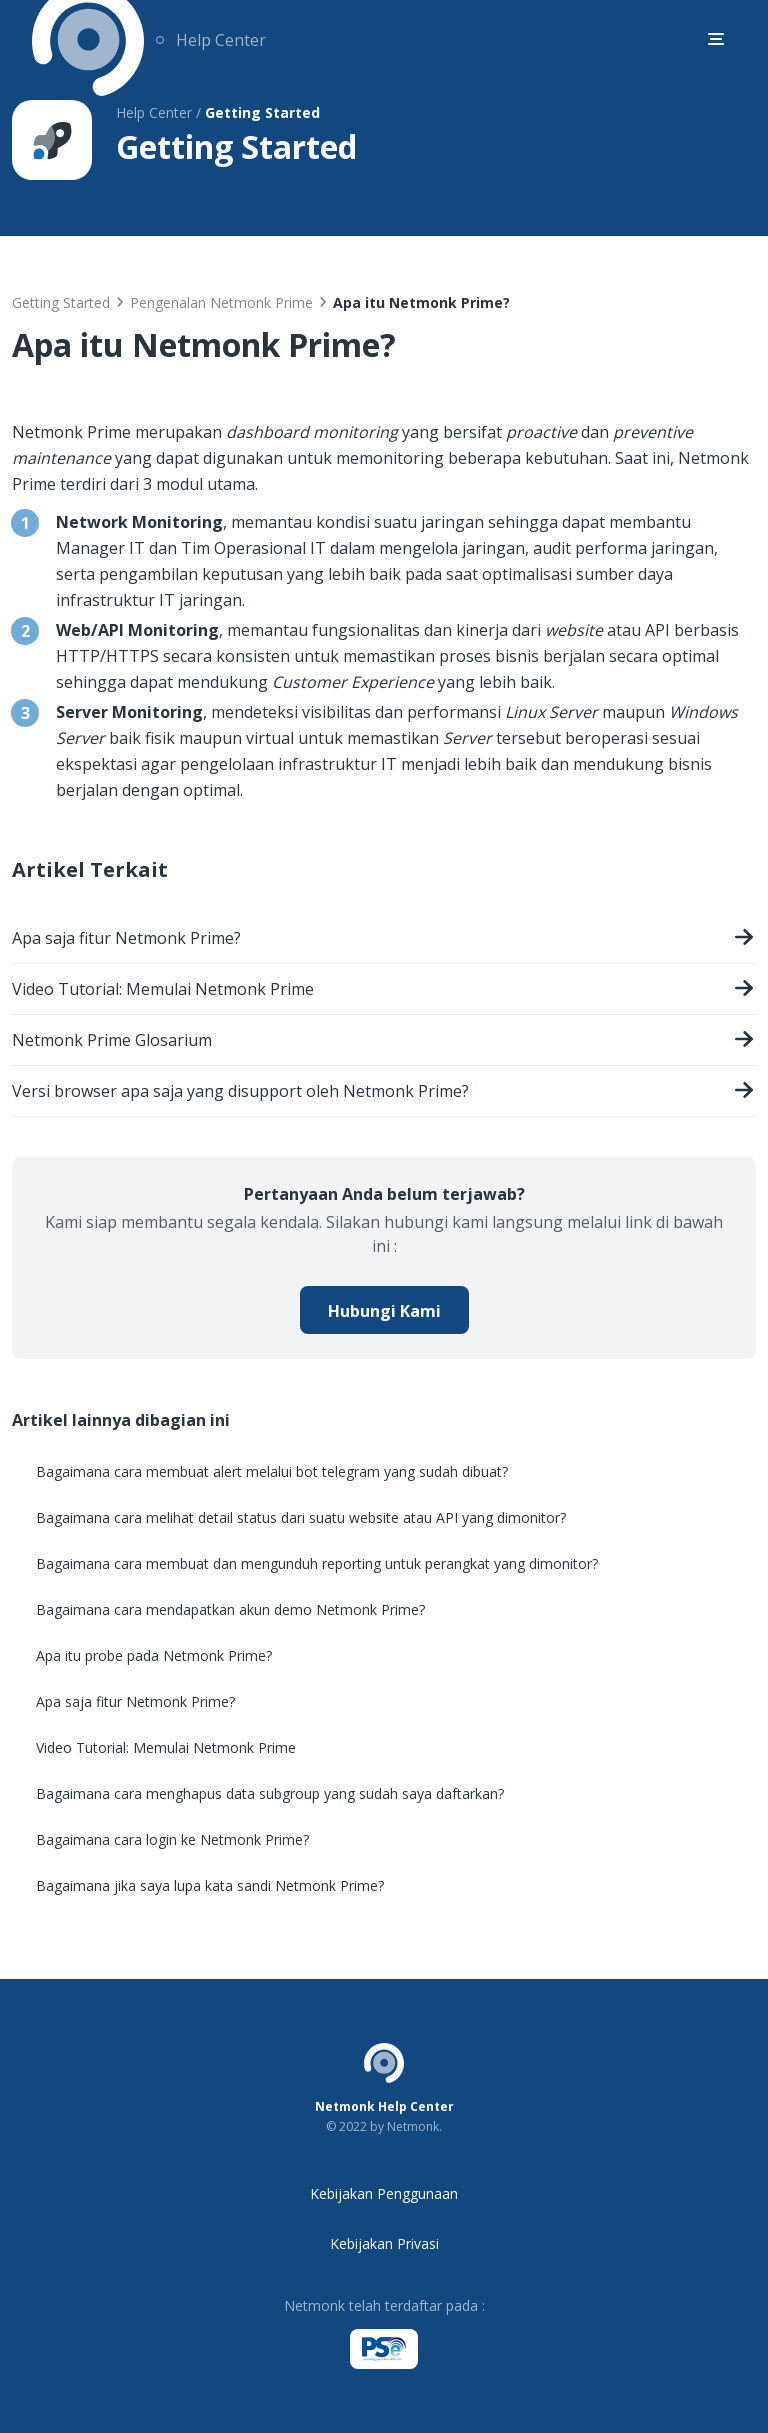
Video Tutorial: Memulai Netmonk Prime (384, 991)
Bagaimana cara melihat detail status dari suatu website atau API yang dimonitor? (301, 1517)
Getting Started (61, 302)
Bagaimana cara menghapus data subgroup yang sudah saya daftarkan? (270, 1793)
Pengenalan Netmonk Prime (221, 302)
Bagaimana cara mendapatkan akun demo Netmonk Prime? (230, 1609)
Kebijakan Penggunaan (384, 2193)
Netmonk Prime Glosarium (384, 1042)
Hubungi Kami (384, 1311)
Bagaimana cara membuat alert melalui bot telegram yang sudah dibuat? (272, 1471)
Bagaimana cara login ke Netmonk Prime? (172, 1839)
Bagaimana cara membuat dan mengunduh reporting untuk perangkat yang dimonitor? (317, 1563)
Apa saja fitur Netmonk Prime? (384, 940)
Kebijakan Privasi (384, 2243)
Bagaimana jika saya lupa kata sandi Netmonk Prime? (210, 1885)
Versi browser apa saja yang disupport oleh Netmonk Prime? (384, 1093)
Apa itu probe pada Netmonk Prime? (154, 1655)
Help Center (221, 40)
